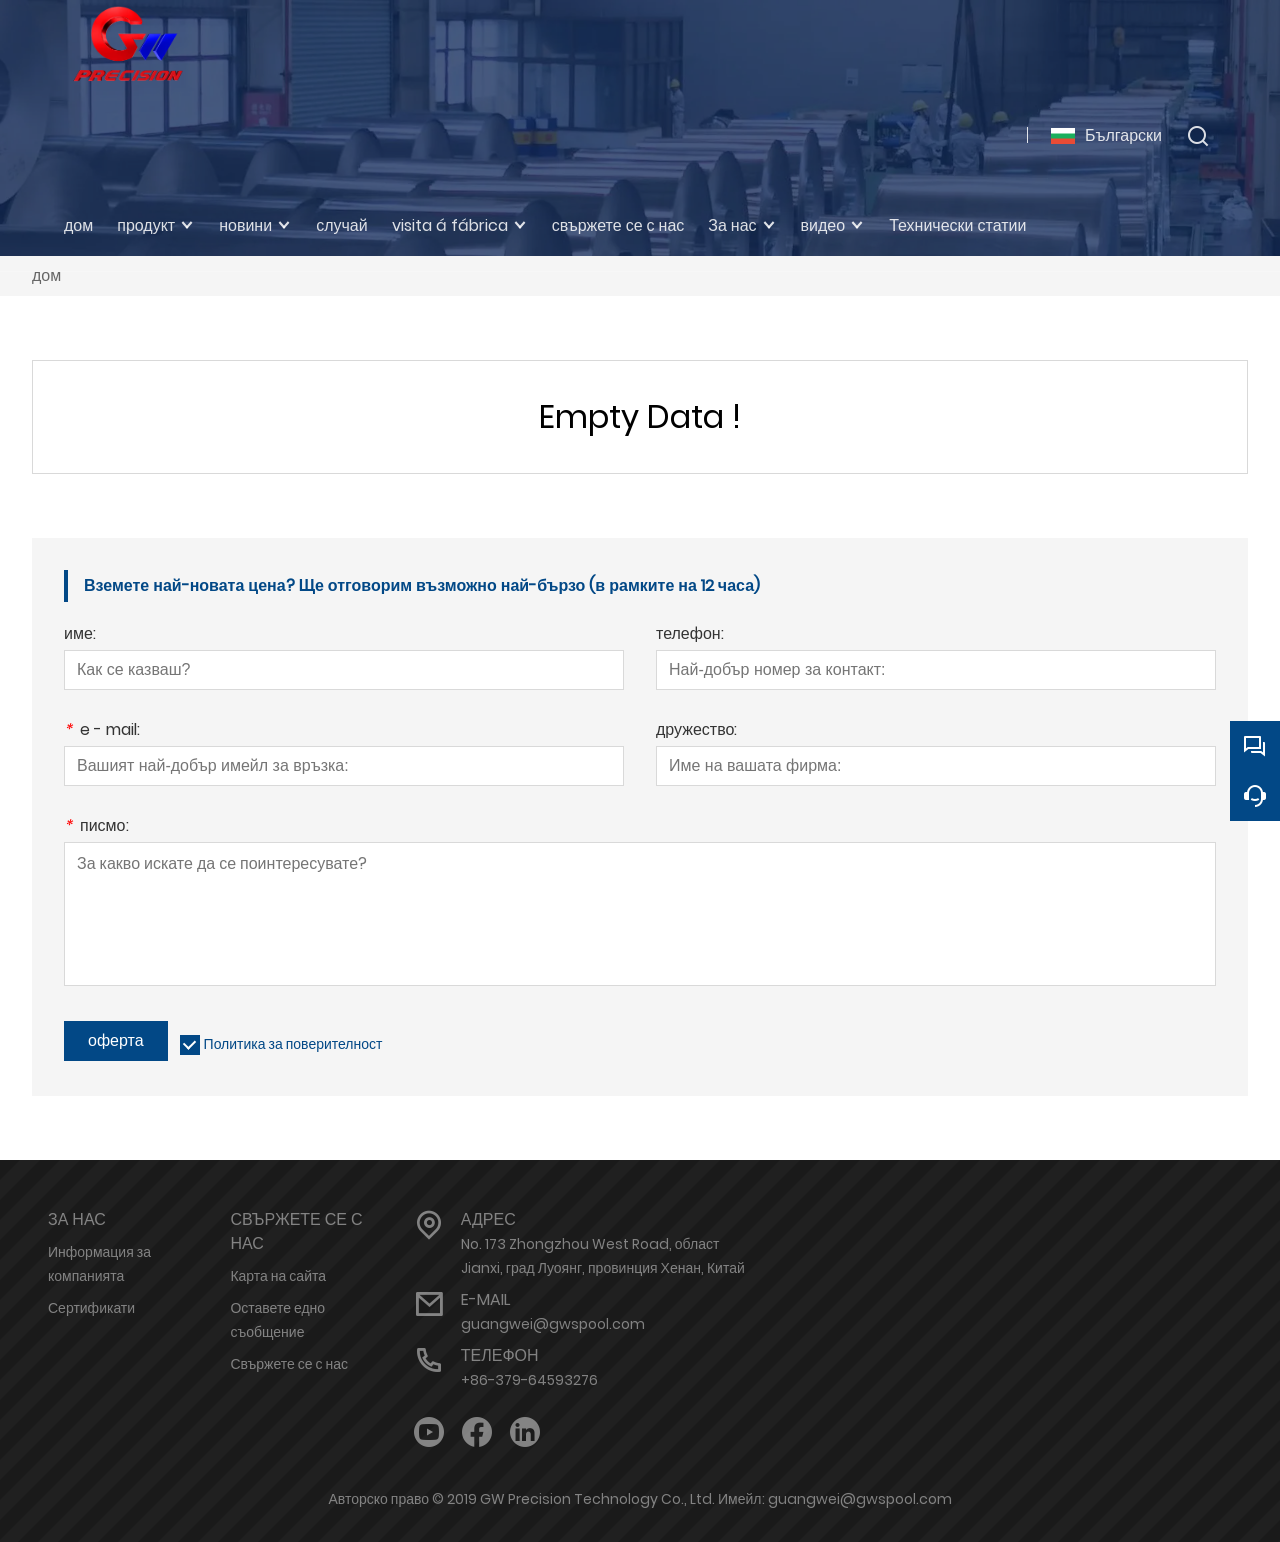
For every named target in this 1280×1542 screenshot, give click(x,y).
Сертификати (91, 1308)
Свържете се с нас (289, 1364)
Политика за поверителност (293, 1044)
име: (80, 635)
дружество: (696, 731)
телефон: (690, 635)
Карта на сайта (278, 1276)
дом (46, 275)
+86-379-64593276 (529, 1380)
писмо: (96, 827)
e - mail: (102, 731)
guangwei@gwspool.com (553, 1324)
